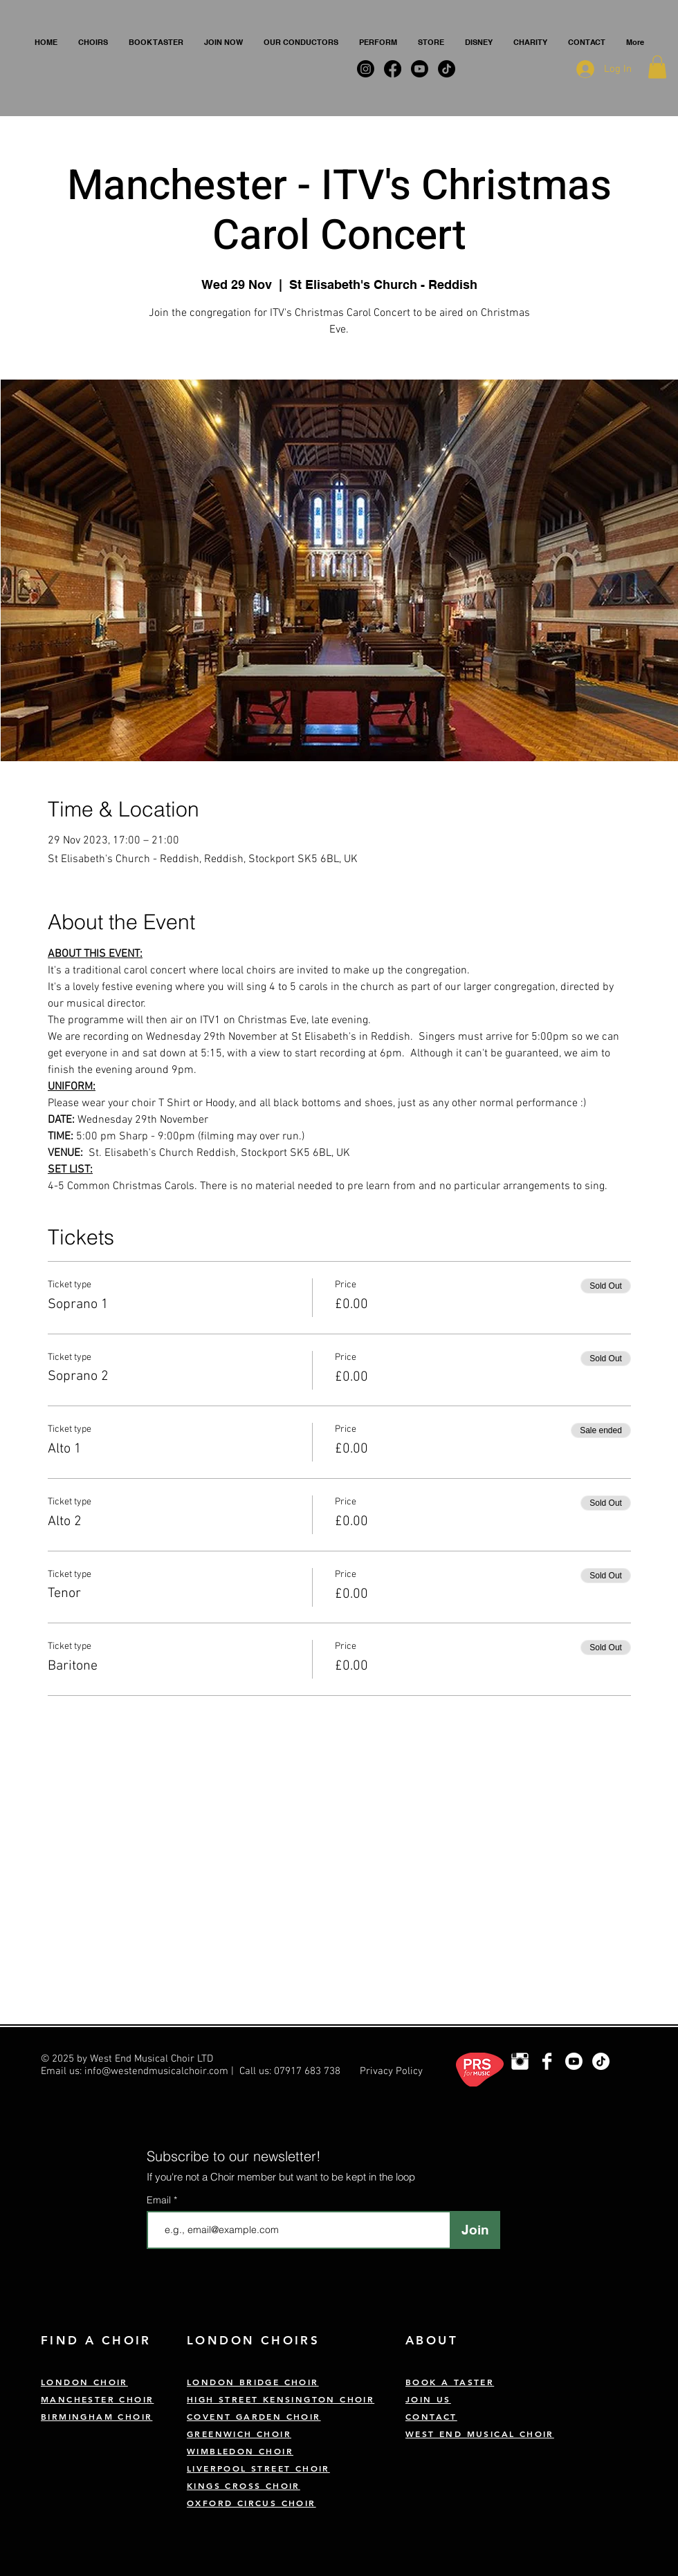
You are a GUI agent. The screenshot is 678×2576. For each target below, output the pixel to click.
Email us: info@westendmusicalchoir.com (134, 2071)
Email (160, 2200)
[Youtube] (574, 2061)
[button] (93, 42)
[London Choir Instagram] (520, 2061)
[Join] (475, 2230)
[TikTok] (601, 2061)
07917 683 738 (307, 2071)
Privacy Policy (391, 2071)
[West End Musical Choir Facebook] (547, 2061)
